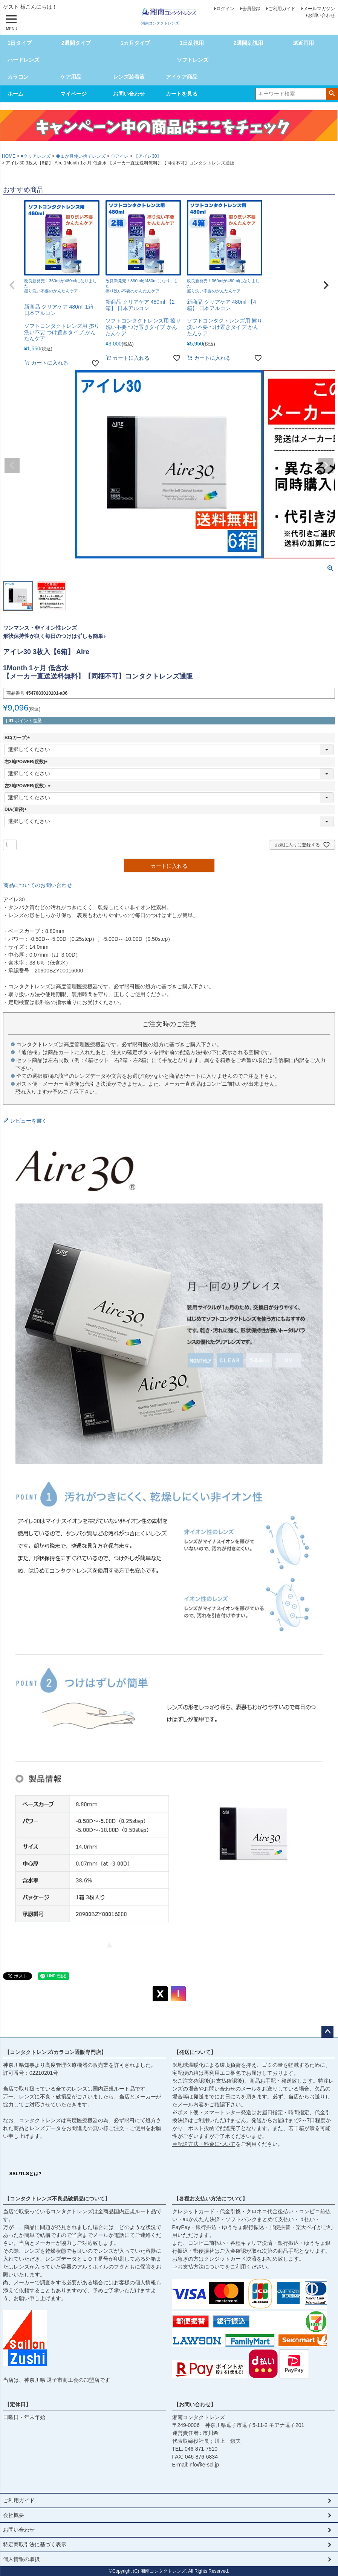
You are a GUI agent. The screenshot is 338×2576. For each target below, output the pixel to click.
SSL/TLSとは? (25, 2173)
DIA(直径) (17, 809)
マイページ (73, 94)
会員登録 (251, 8)
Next (325, 465)
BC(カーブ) (18, 737)
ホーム (15, 94)
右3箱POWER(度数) (27, 761)
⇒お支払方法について (198, 2267)
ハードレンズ (23, 60)
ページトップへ (327, 2032)
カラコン (18, 77)
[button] (12, 285)
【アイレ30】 (147, 156)
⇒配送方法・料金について (204, 2144)
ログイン (225, 8)
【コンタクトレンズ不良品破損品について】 (57, 2199)
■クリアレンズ (35, 156)
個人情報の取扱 (21, 2559)
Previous (12, 465)
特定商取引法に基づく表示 (34, 2544)
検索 (332, 93)
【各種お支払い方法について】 (211, 2199)
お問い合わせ (321, 15)
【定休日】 (18, 2404)
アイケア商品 (181, 77)
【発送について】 (195, 2052)
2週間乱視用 (248, 43)
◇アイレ (119, 156)
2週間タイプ (76, 43)
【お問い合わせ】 (195, 2404)
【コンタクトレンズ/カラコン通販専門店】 (55, 2052)
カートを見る (181, 94)
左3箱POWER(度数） (29, 785)
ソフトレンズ (192, 60)
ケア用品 (70, 77)
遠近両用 (303, 43)
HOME (8, 156)
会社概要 (13, 2515)
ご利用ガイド (281, 8)
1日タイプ (20, 43)
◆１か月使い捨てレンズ (81, 156)
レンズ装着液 (129, 77)
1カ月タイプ (135, 43)
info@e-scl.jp (203, 2465)
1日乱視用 (192, 43)
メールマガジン (319, 8)
